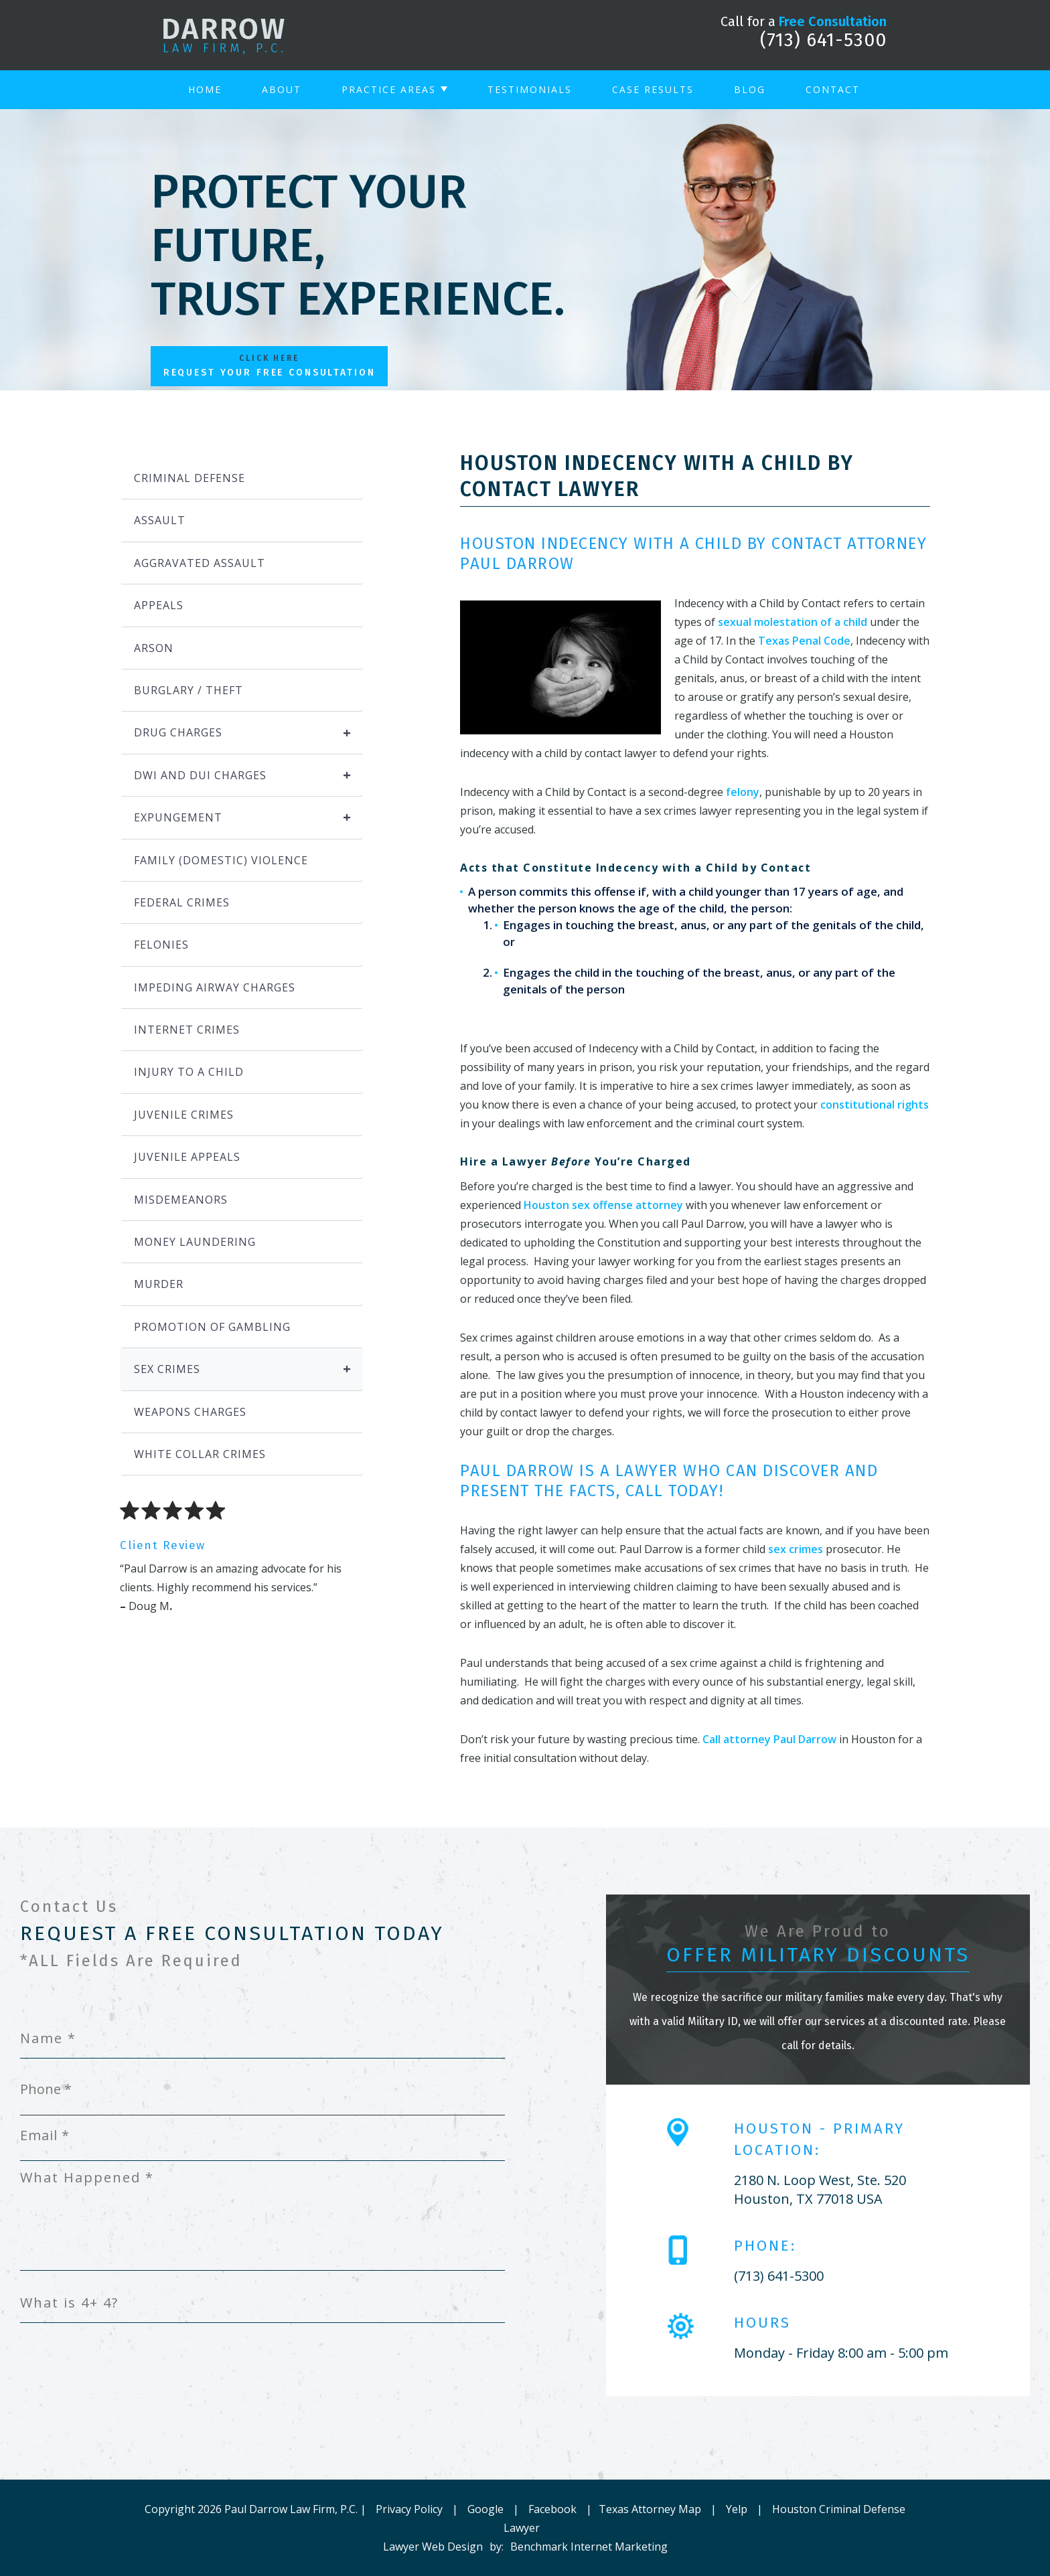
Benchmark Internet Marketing (589, 2546)
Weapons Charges (190, 1411)
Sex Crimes (248, 1369)
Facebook (552, 2509)
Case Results (653, 89)
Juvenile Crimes (184, 1114)
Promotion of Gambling (212, 1326)
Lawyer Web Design (433, 2546)
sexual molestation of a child (792, 622)
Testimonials (529, 89)
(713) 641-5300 (823, 40)
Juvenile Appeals (187, 1156)
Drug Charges (248, 732)
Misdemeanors (181, 1199)
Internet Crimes (187, 1029)
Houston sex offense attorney (603, 1205)
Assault (159, 520)
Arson (153, 648)
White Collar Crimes (200, 1454)
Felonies (161, 944)
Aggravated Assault (199, 563)
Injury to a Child (189, 1071)
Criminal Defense (189, 478)
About (281, 89)
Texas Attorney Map (650, 2509)
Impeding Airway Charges (214, 987)
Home (205, 89)
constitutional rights (874, 1104)
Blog (749, 89)
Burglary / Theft (188, 690)
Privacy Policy (409, 2509)
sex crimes (795, 1549)
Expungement (248, 817)
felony (742, 792)
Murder (158, 1284)
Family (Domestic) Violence (221, 860)
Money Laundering (195, 1241)
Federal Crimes (182, 902)
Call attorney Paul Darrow (769, 1739)
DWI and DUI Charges (248, 775)
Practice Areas (389, 89)
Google (485, 2509)
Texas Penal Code (804, 640)
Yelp (736, 2509)
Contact (833, 89)
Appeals (158, 605)
